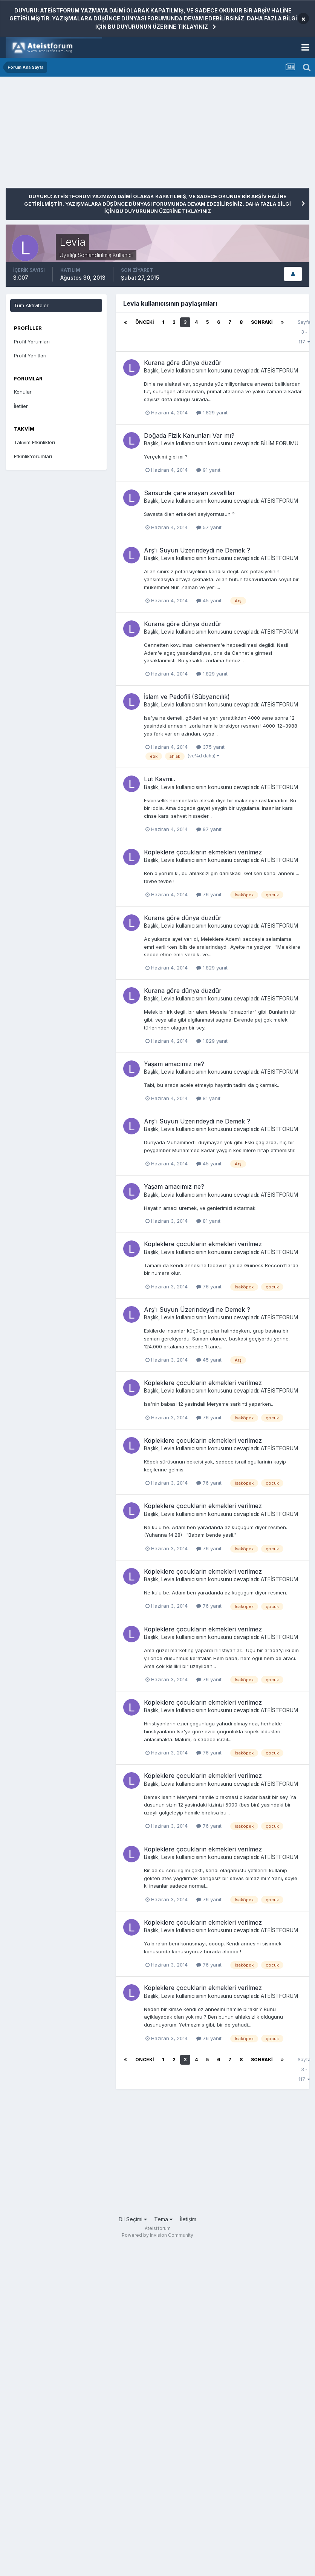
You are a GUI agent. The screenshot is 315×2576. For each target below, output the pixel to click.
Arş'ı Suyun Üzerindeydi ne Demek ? (197, 550)
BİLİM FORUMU (279, 443)
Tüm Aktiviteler (31, 305)
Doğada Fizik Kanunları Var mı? (189, 435)
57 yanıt (209, 527)
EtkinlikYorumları (33, 456)
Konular (23, 392)
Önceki (144, 322)
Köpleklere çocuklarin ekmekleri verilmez (203, 852)
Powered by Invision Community (157, 2235)
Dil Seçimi (133, 2219)
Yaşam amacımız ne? (174, 1064)
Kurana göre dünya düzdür (183, 362)
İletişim (188, 2219)
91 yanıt (208, 470)
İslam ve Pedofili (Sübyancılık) (187, 696)
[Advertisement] (94, 135)
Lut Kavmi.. (159, 779)
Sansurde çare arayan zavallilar (189, 493)
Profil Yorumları (32, 342)
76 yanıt (209, 894)
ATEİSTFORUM (279, 370)
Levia (167, 370)
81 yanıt (208, 1098)
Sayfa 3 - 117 (304, 332)
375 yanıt (210, 747)
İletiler (21, 406)
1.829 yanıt (212, 412)
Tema (163, 2219)
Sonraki (261, 322)
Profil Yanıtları (30, 355)
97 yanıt (209, 829)
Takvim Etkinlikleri (34, 442)
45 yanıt (209, 600)
